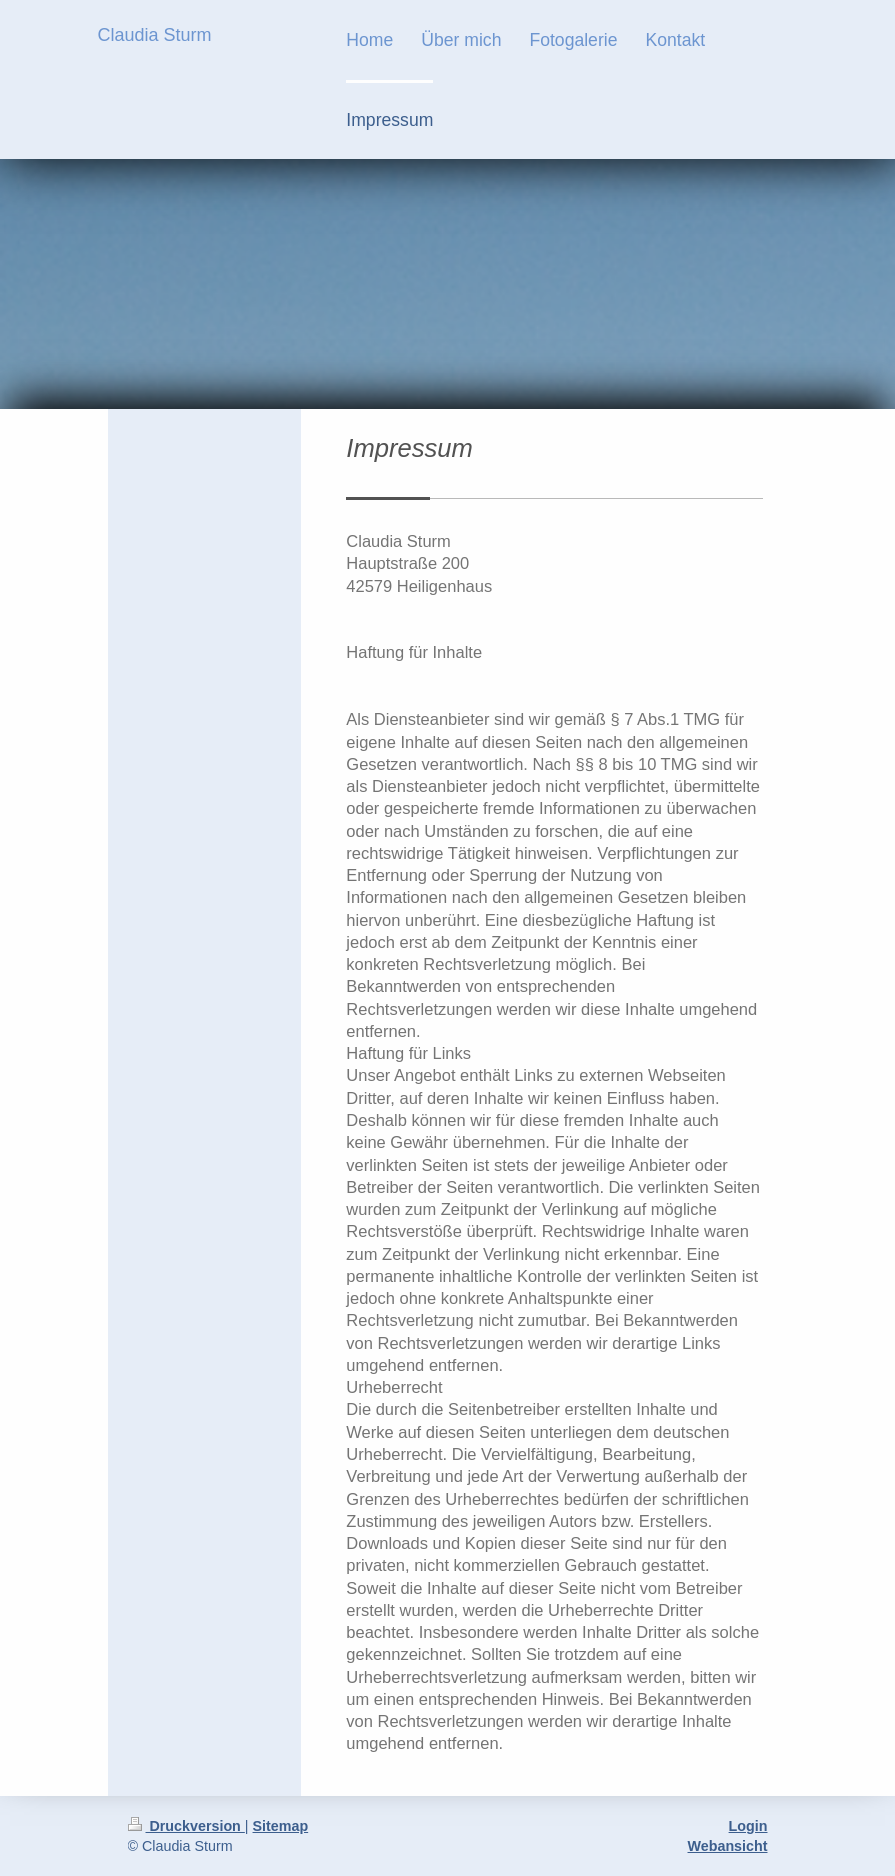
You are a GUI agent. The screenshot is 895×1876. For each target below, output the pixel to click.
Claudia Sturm (155, 35)
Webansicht (728, 1846)
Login (748, 1826)
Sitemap (281, 1826)
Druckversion (186, 1826)
